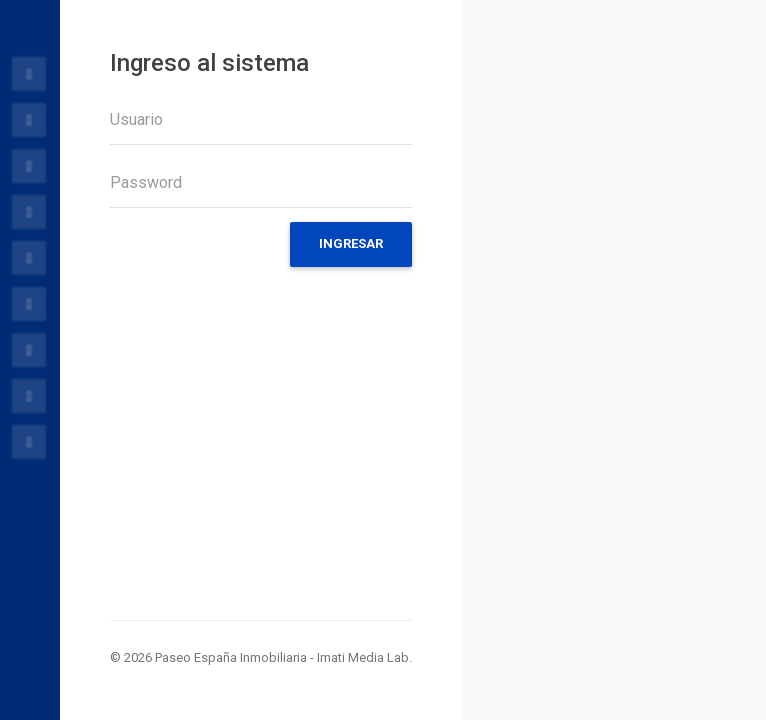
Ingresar (351, 243)
